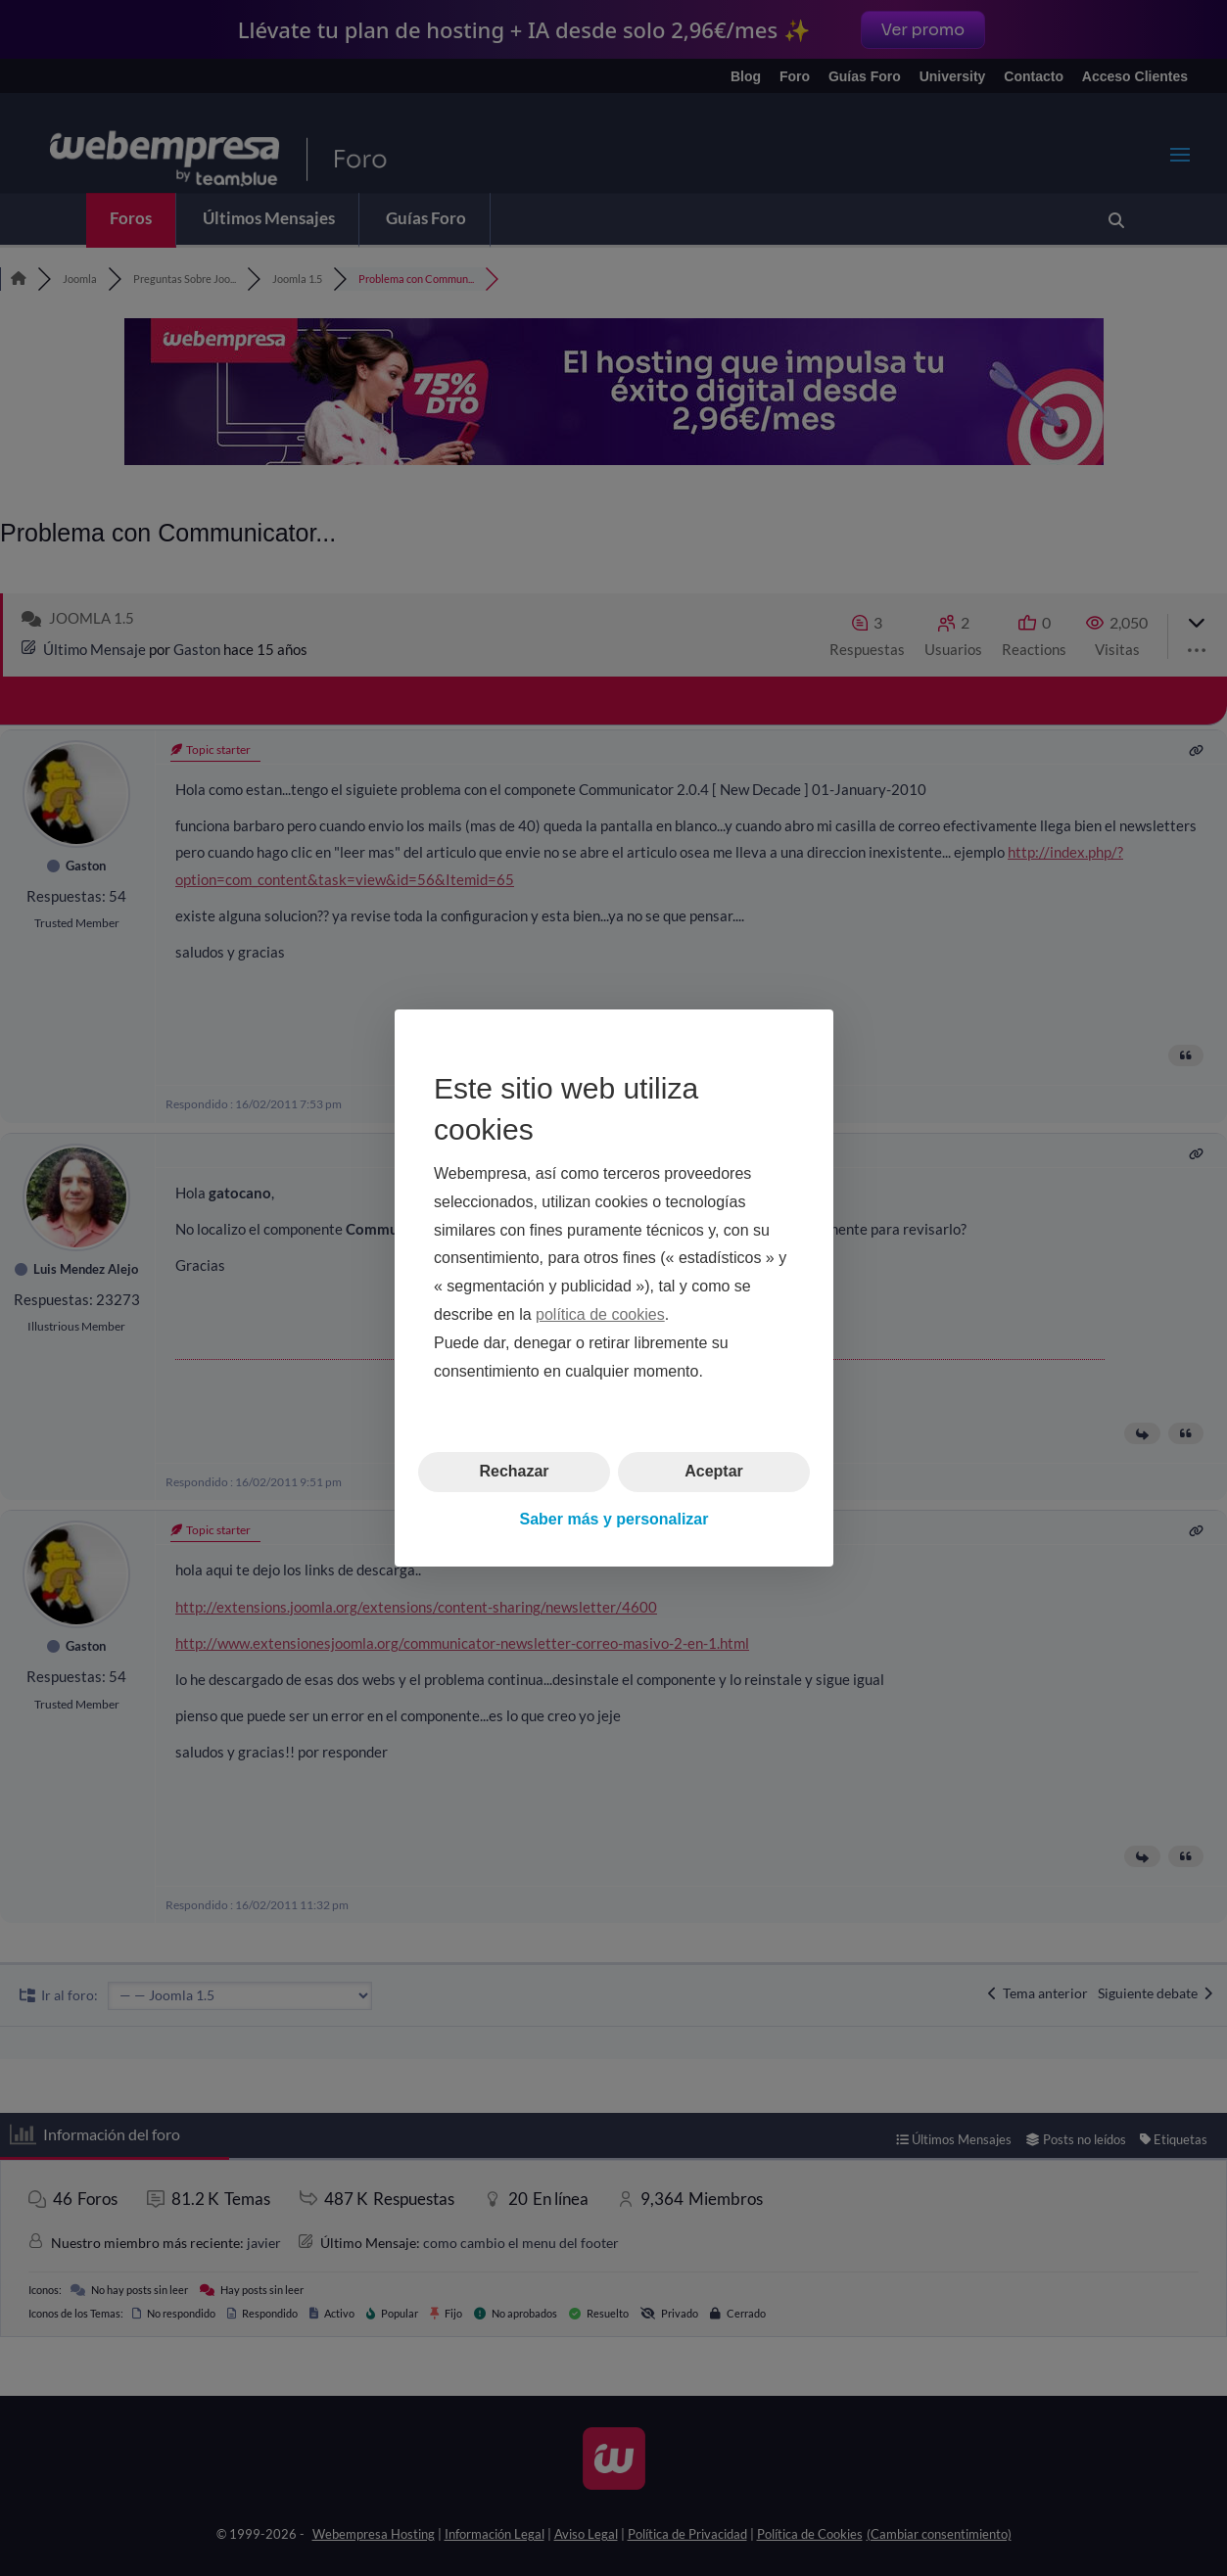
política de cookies (600, 1314)
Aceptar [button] (713, 1471)
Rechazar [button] (513, 1471)
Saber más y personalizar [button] (613, 1519)
